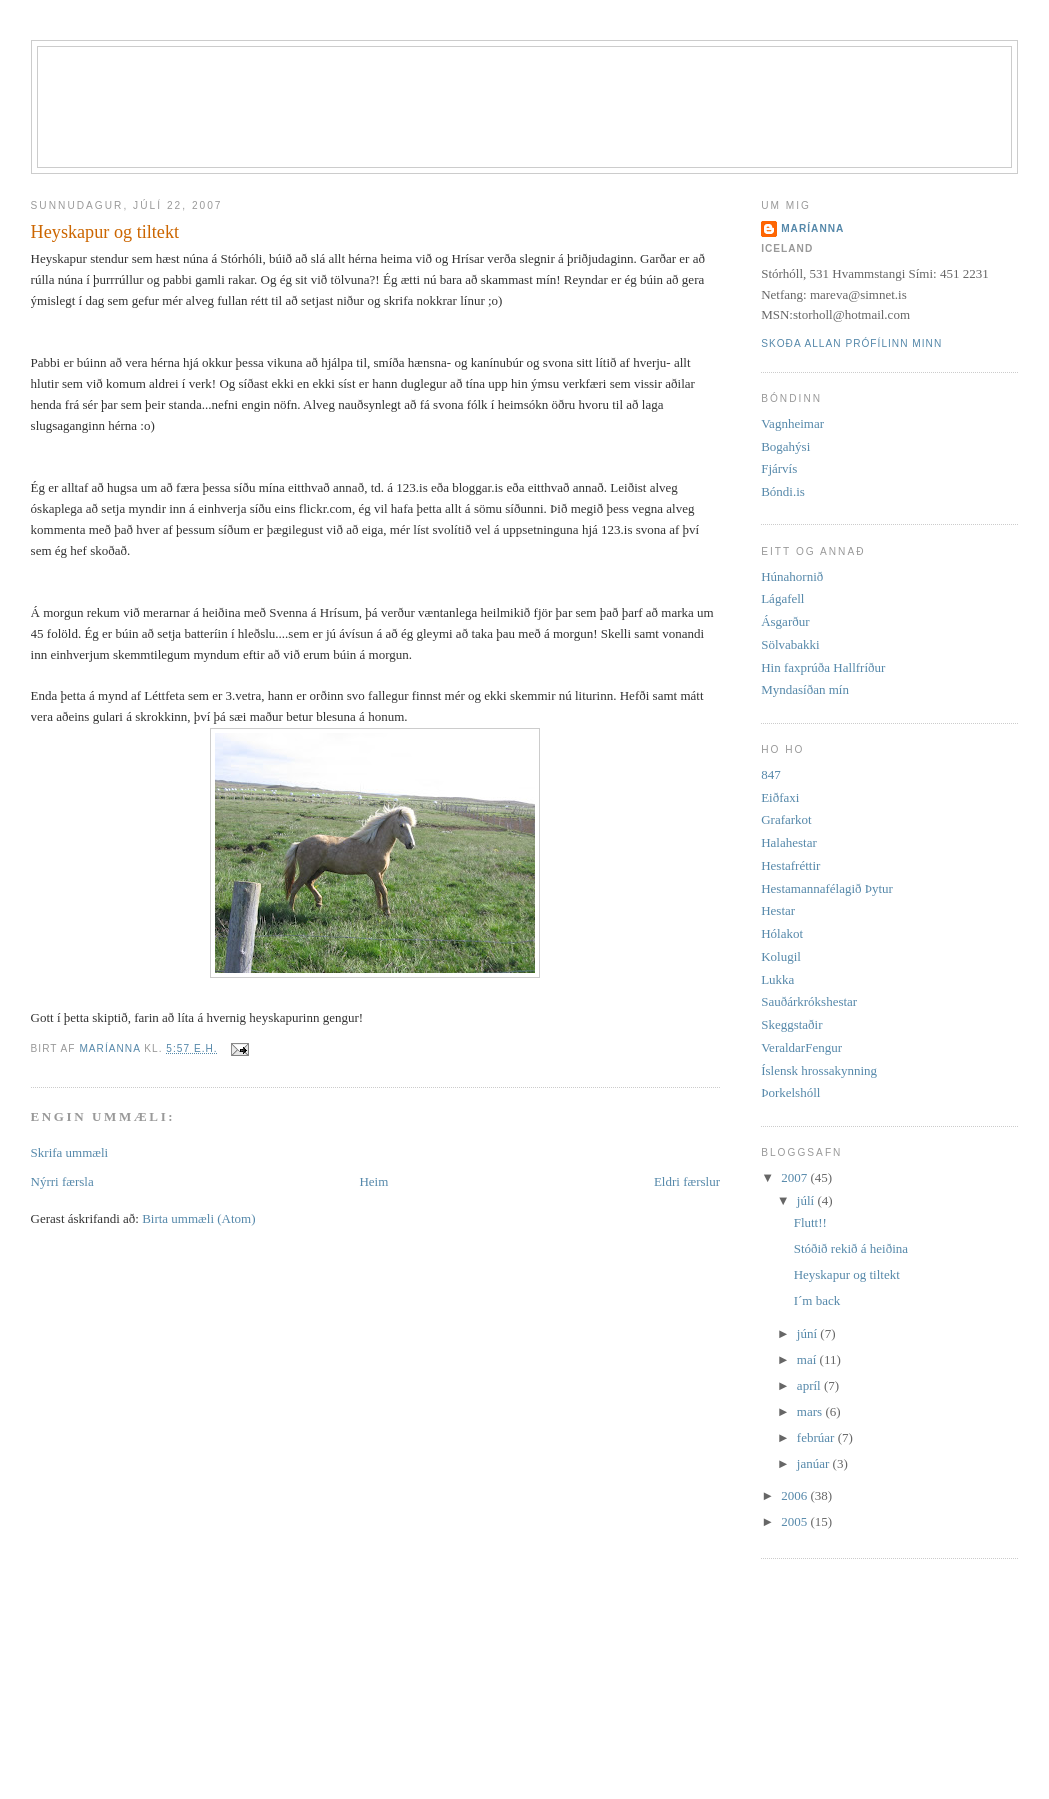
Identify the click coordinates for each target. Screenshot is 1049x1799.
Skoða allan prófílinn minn (851, 343)
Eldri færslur (687, 1181)
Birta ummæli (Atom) (198, 1218)
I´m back (817, 1300)
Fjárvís (779, 468)
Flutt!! (810, 1222)
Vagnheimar (792, 423)
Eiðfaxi (780, 797)
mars (811, 1411)
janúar (815, 1463)
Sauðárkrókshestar (809, 1001)
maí (808, 1359)
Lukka (777, 979)
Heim (373, 1181)
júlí (807, 1200)
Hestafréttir (790, 865)
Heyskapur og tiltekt (847, 1274)
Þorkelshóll (790, 1092)
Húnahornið (792, 576)
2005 (795, 1521)
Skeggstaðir (791, 1024)
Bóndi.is (783, 491)
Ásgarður (785, 621)
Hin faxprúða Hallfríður (823, 667)
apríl (810, 1385)
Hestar (778, 910)
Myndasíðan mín (805, 689)
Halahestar (789, 842)
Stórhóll (549, 81)
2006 (795, 1495)
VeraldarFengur (801, 1047)
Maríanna (812, 228)
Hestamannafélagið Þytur (827, 888)
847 (771, 774)
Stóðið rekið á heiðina (851, 1248)
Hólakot (782, 933)
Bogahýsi (785, 446)
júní (808, 1333)
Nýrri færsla (62, 1181)
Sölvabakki (790, 644)
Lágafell (782, 598)
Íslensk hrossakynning (819, 1070)
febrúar (817, 1437)
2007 (795, 1177)
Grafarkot (786, 819)
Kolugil (781, 956)
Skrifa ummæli (70, 1152)
